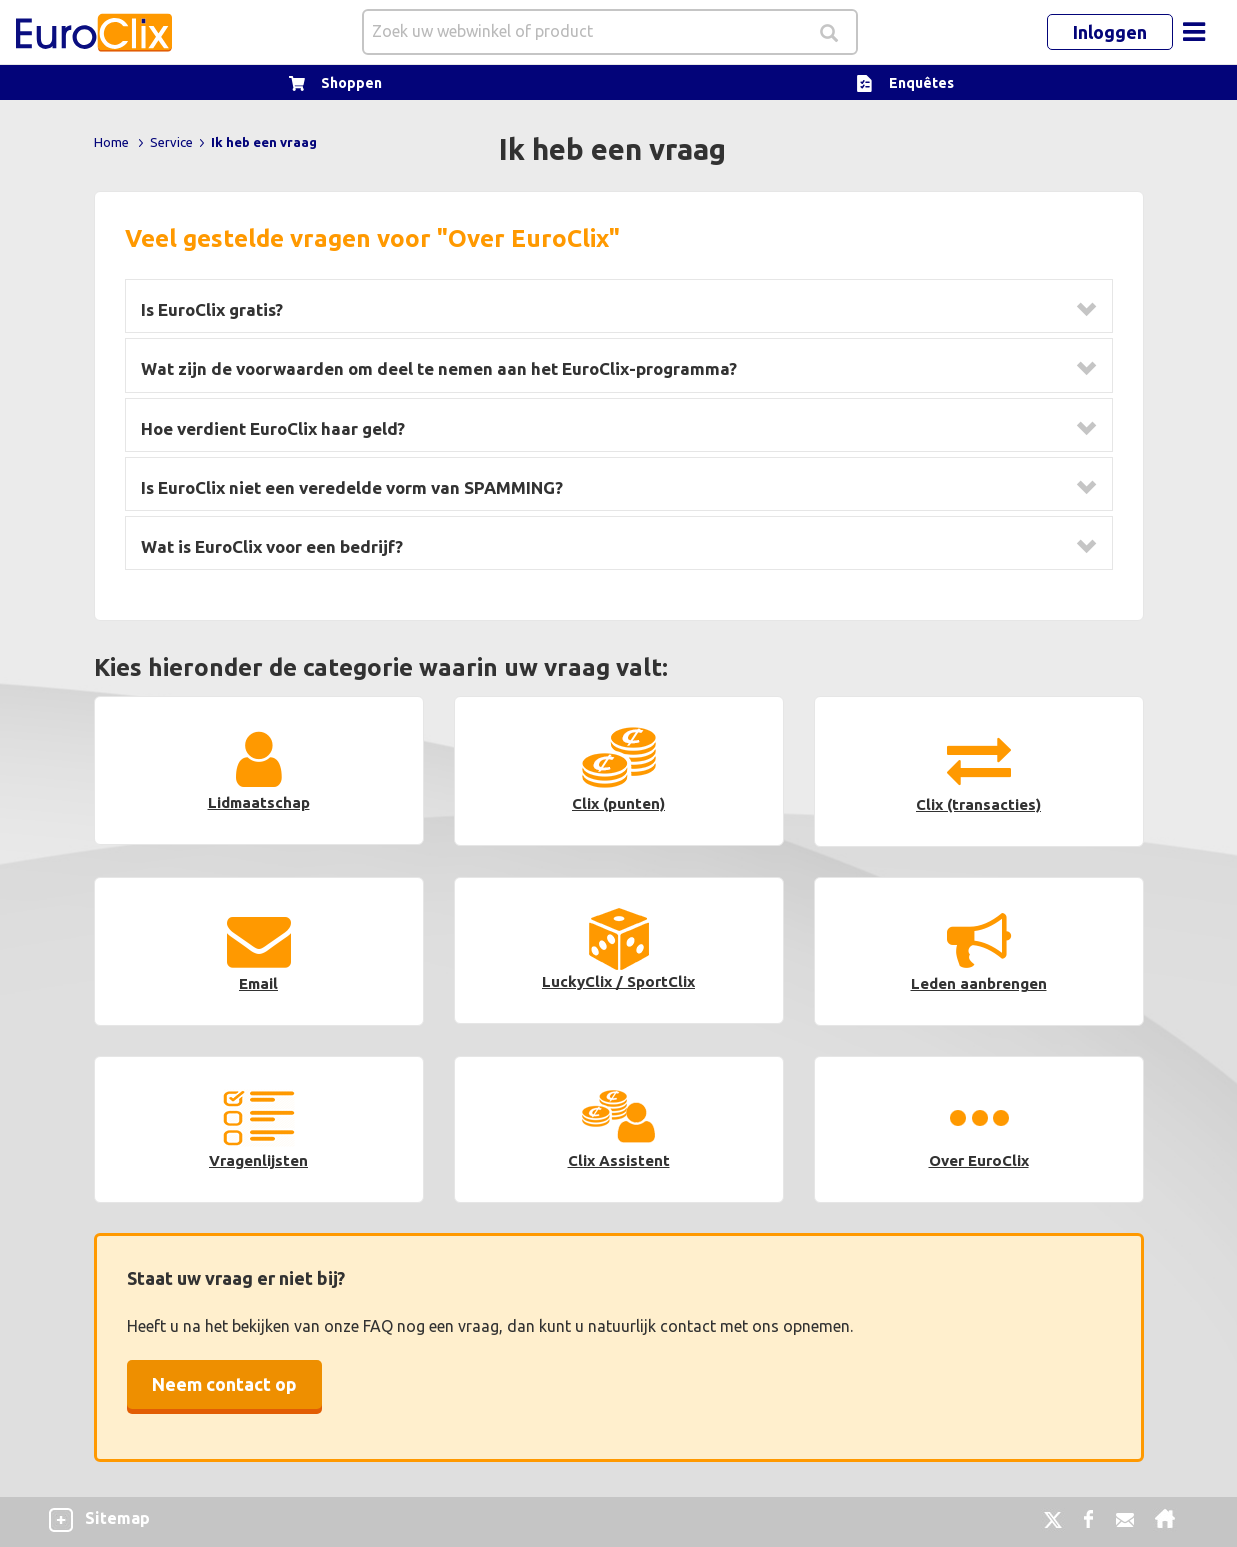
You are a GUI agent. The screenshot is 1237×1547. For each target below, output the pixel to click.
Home (111, 142)
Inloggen (1110, 32)
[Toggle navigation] (1194, 32)
